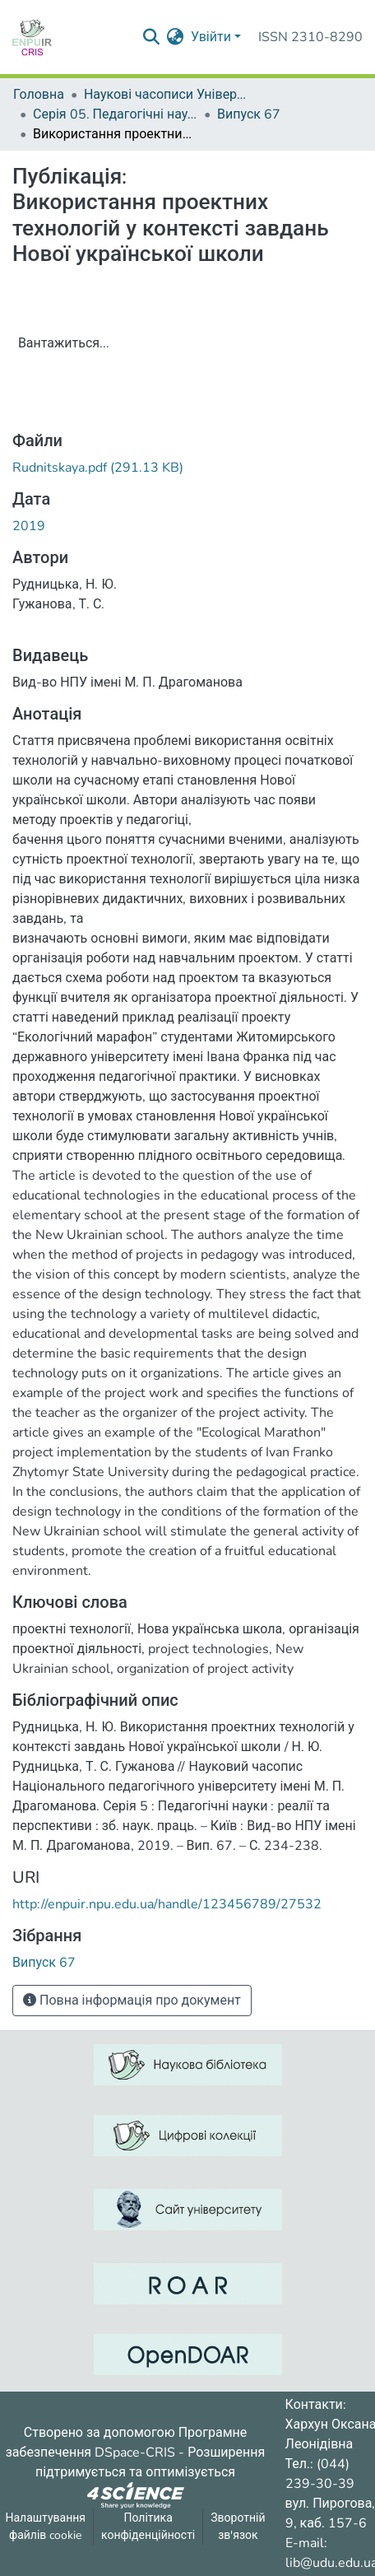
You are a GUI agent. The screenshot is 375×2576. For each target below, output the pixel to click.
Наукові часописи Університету (166, 95)
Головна (38, 95)
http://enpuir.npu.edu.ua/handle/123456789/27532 (167, 1904)
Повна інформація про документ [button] (132, 2000)
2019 (28, 526)
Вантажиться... (63, 343)
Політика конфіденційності (148, 2526)
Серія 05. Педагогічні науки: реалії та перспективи (115, 114)
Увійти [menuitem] (211, 37)
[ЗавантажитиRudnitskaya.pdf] (97, 468)
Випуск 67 (248, 114)
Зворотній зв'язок (238, 2526)
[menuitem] (175, 37)
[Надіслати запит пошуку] (151, 37)
